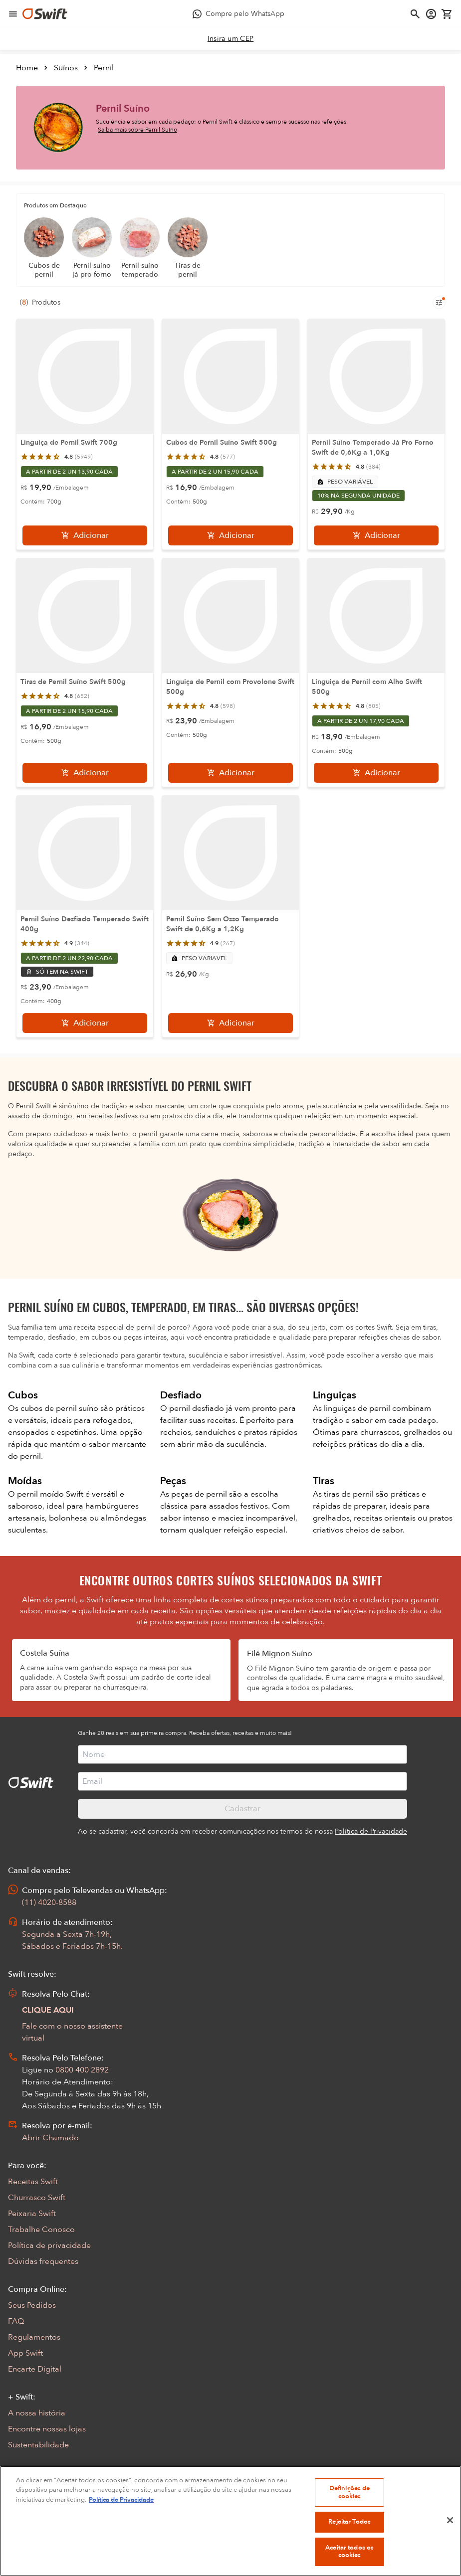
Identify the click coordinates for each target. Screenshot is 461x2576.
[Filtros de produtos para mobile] (439, 303)
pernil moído (41, 1494)
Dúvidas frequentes (43, 2261)
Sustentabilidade (38, 2444)
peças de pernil (200, 1494)
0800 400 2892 (82, 2069)
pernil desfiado (197, 1408)
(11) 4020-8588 (49, 1902)
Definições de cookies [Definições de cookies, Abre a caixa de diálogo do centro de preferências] (349, 2507)
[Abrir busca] (415, 14)
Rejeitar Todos (349, 2537)
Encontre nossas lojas (47, 2428)
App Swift (25, 2353)
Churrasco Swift (36, 2197)
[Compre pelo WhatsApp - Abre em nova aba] (238, 14)
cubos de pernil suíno (60, 1408)
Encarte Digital (34, 2369)
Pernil (104, 67)
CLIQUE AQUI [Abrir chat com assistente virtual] (48, 2010)
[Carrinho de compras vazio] (447, 14)
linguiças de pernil (358, 1408)
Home (27, 67)
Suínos (66, 67)
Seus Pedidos (32, 2305)
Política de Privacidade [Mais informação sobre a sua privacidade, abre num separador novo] (121, 2515)
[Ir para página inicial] (45, 14)
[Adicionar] (84, 535)
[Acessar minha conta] (431, 14)
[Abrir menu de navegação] (13, 14)
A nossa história (36, 2412)
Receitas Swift (33, 2181)
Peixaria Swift (32, 2213)
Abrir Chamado (50, 2137)
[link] (231, 39)
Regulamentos (34, 2337)
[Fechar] (450, 2536)
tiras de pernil (350, 1494)
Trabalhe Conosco (41, 2229)
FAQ (16, 2321)
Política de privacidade (49, 2245)
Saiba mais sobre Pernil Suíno (137, 130)
